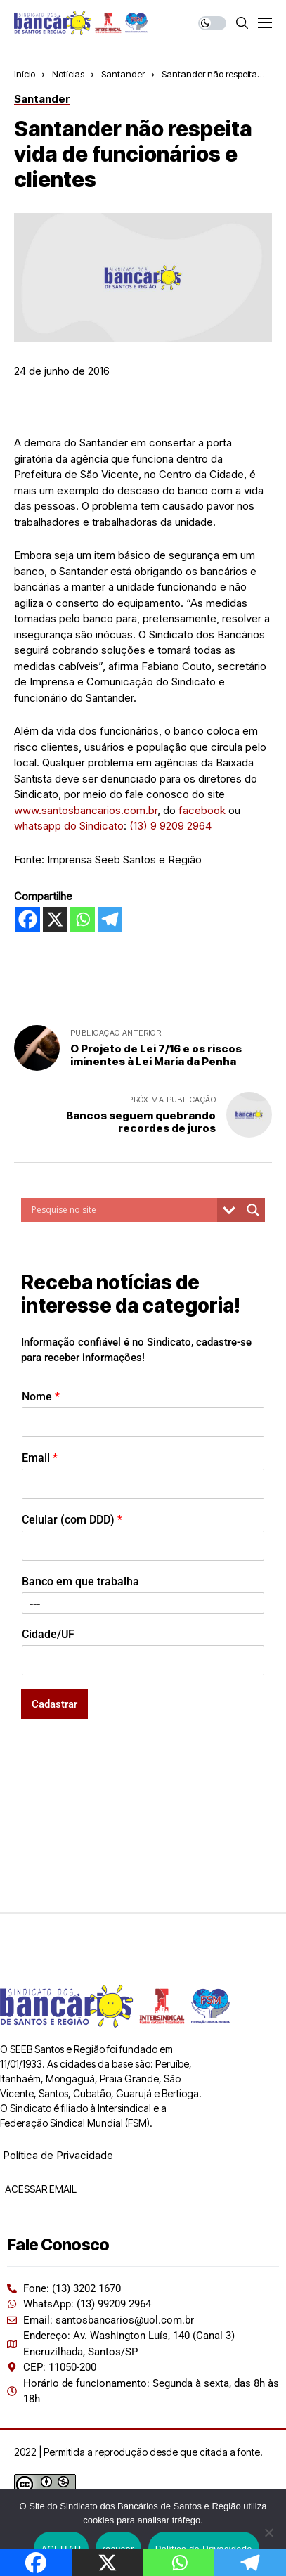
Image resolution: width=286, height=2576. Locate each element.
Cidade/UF (48, 1634)
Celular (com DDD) (72, 1519)
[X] (55, 919)
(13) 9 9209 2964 (170, 825)
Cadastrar (54, 1704)
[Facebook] (27, 919)
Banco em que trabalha (80, 1581)
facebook (202, 810)
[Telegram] (110, 919)
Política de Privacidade (58, 2155)
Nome (41, 1396)
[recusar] (268, 2532)
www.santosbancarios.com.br (85, 810)
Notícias (68, 73)
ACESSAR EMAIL (40, 2189)
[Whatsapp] (82, 919)
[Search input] (123, 1210)
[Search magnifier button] (253, 1210)
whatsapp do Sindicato (69, 825)
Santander (123, 73)
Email (40, 1457)
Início (24, 73)
